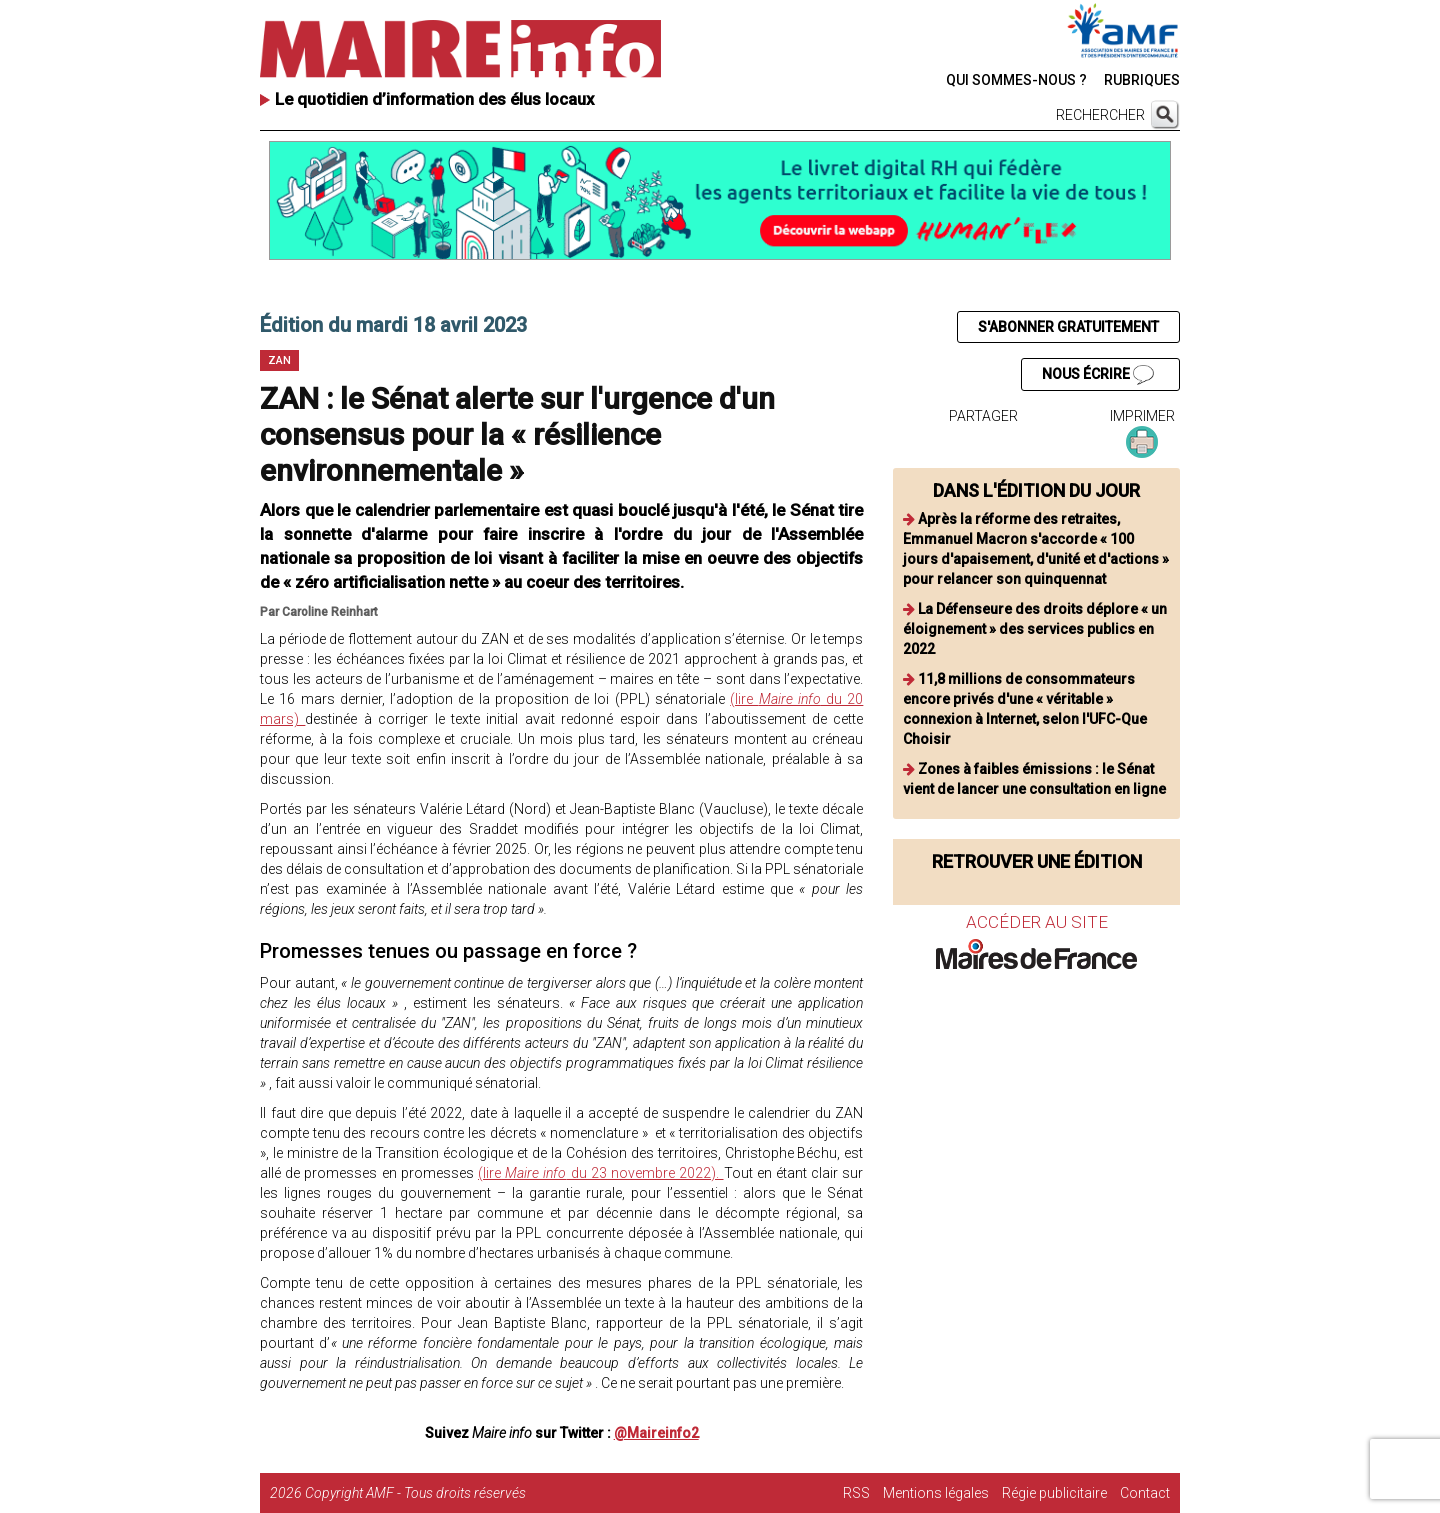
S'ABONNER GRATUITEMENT (1068, 327)
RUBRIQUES (1142, 80)
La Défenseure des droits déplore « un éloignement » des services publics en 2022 (1035, 629)
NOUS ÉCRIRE (1098, 375)
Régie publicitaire (1054, 1493)
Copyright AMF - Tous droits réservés (415, 1493)
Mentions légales (936, 1493)
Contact (1145, 1493)
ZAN (279, 360)
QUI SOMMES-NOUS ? (1016, 80)
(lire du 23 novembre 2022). (600, 1173)
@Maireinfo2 (656, 1433)
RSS (856, 1493)
